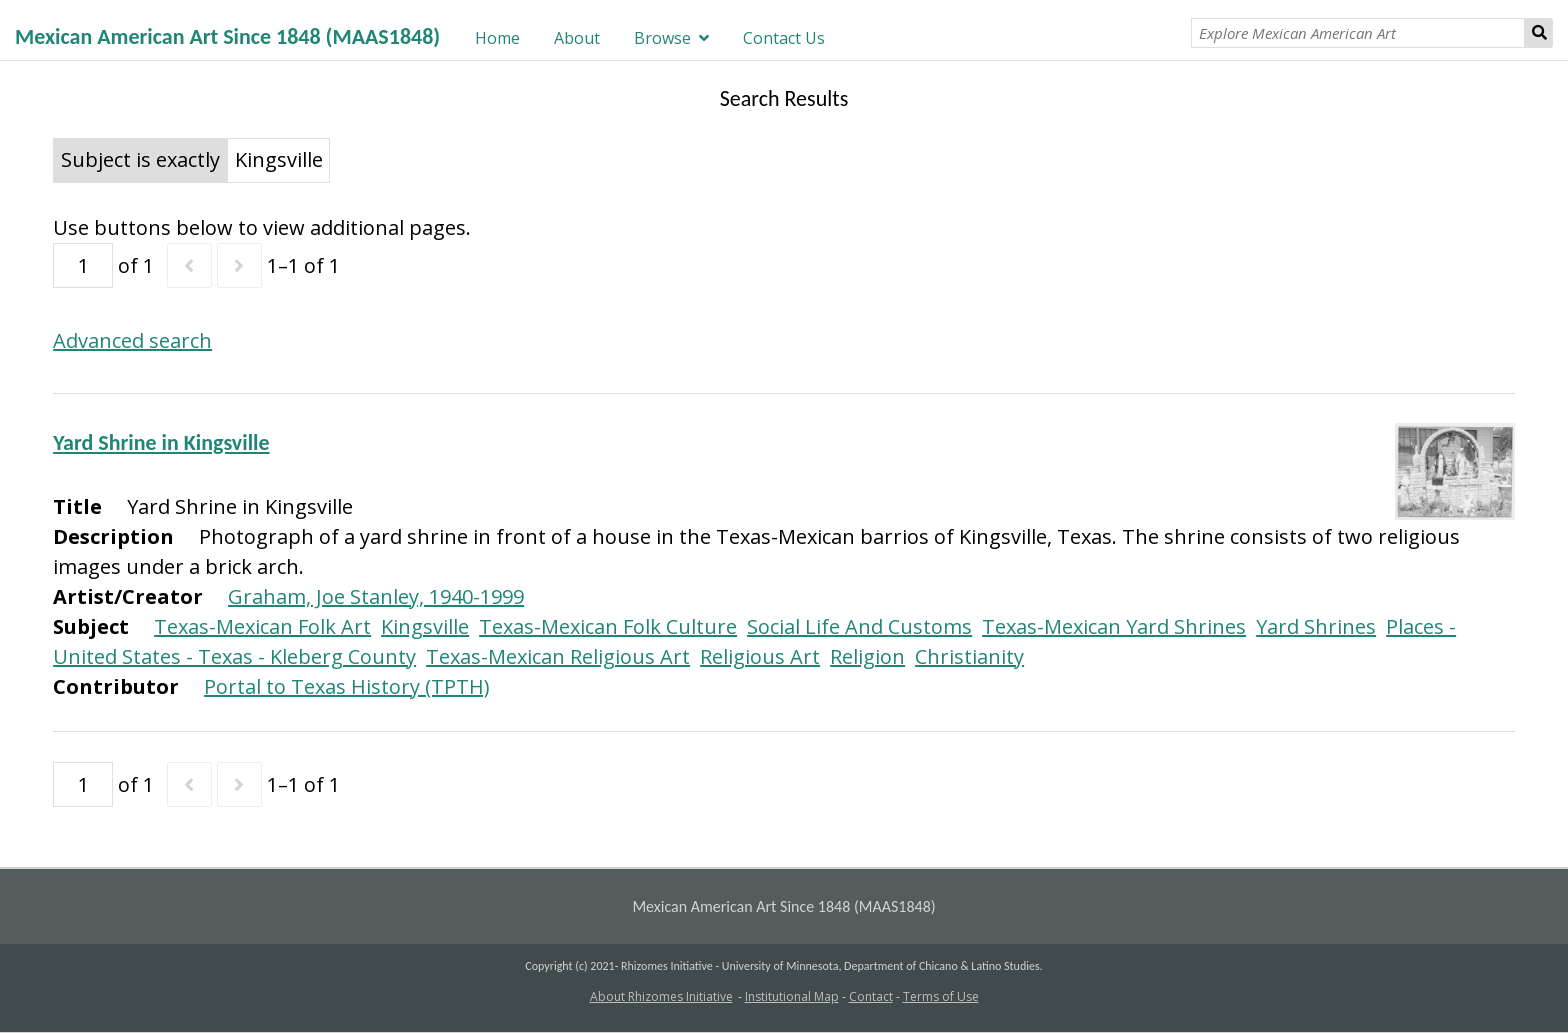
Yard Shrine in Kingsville (161, 442)
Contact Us (784, 38)
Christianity (969, 656)
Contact (871, 996)
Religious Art (760, 656)
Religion (867, 656)
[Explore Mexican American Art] (1358, 33)
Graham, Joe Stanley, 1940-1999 (376, 596)
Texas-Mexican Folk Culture (608, 626)
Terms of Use (941, 996)
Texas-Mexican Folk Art (262, 626)
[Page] (83, 265)
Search (1539, 33)
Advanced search (132, 340)
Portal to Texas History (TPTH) (347, 686)
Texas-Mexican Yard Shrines (1114, 626)
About (577, 38)
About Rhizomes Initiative (661, 996)
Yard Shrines (1316, 626)
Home (497, 38)
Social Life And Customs (859, 626)
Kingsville (425, 626)
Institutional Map (792, 996)
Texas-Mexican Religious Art (558, 656)
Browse (662, 38)
